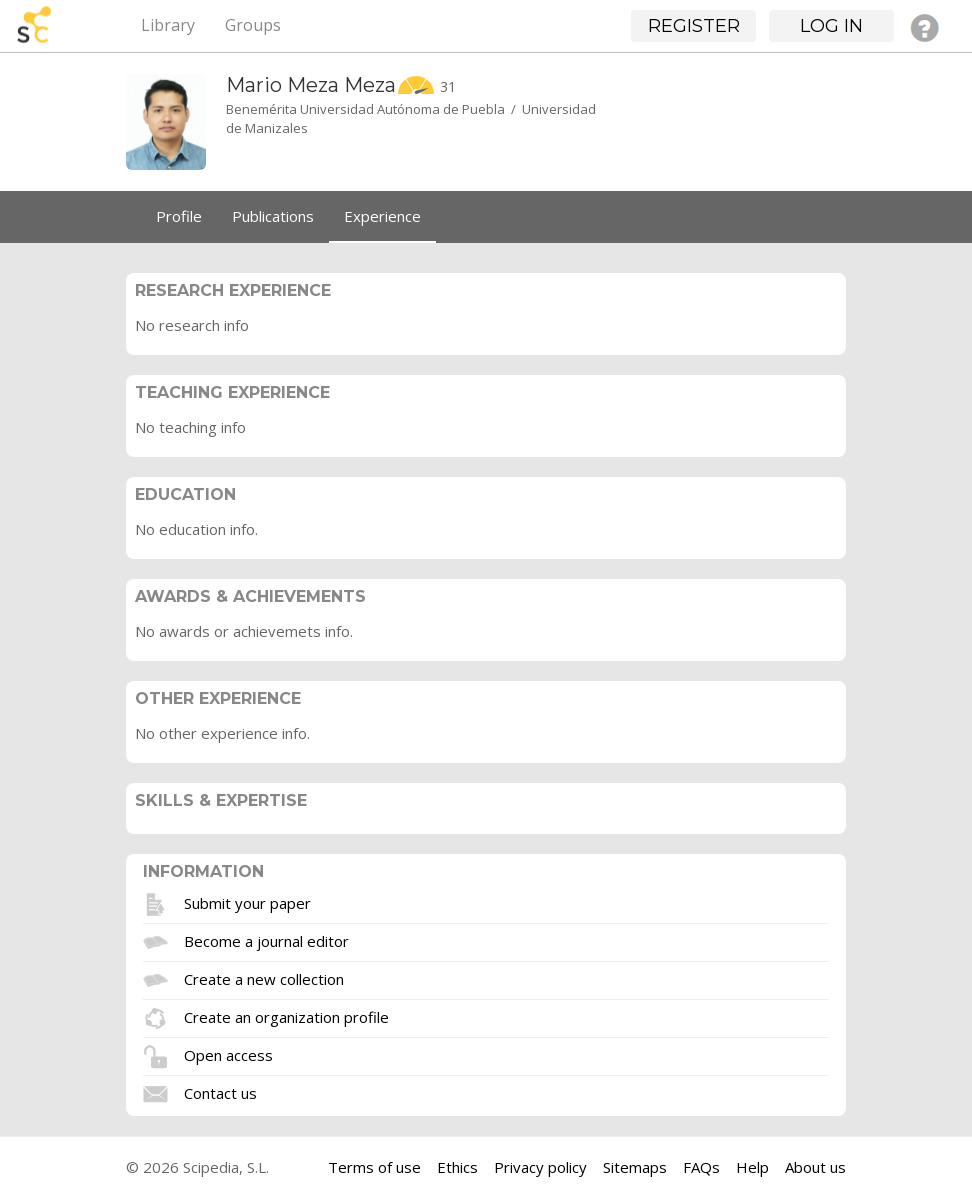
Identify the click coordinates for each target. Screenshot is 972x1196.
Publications (273, 216)
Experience (382, 216)
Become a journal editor (266, 940)
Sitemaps (635, 1167)
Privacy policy (540, 1167)
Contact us (220, 1092)
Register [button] (694, 26)
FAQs (701, 1167)
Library (168, 25)
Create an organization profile (286, 1016)
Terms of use (374, 1167)
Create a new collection (264, 978)
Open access (228, 1054)
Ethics (457, 1167)
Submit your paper (247, 902)
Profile (179, 216)
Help (752, 1167)
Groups (253, 25)
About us (815, 1167)
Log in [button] (831, 26)
